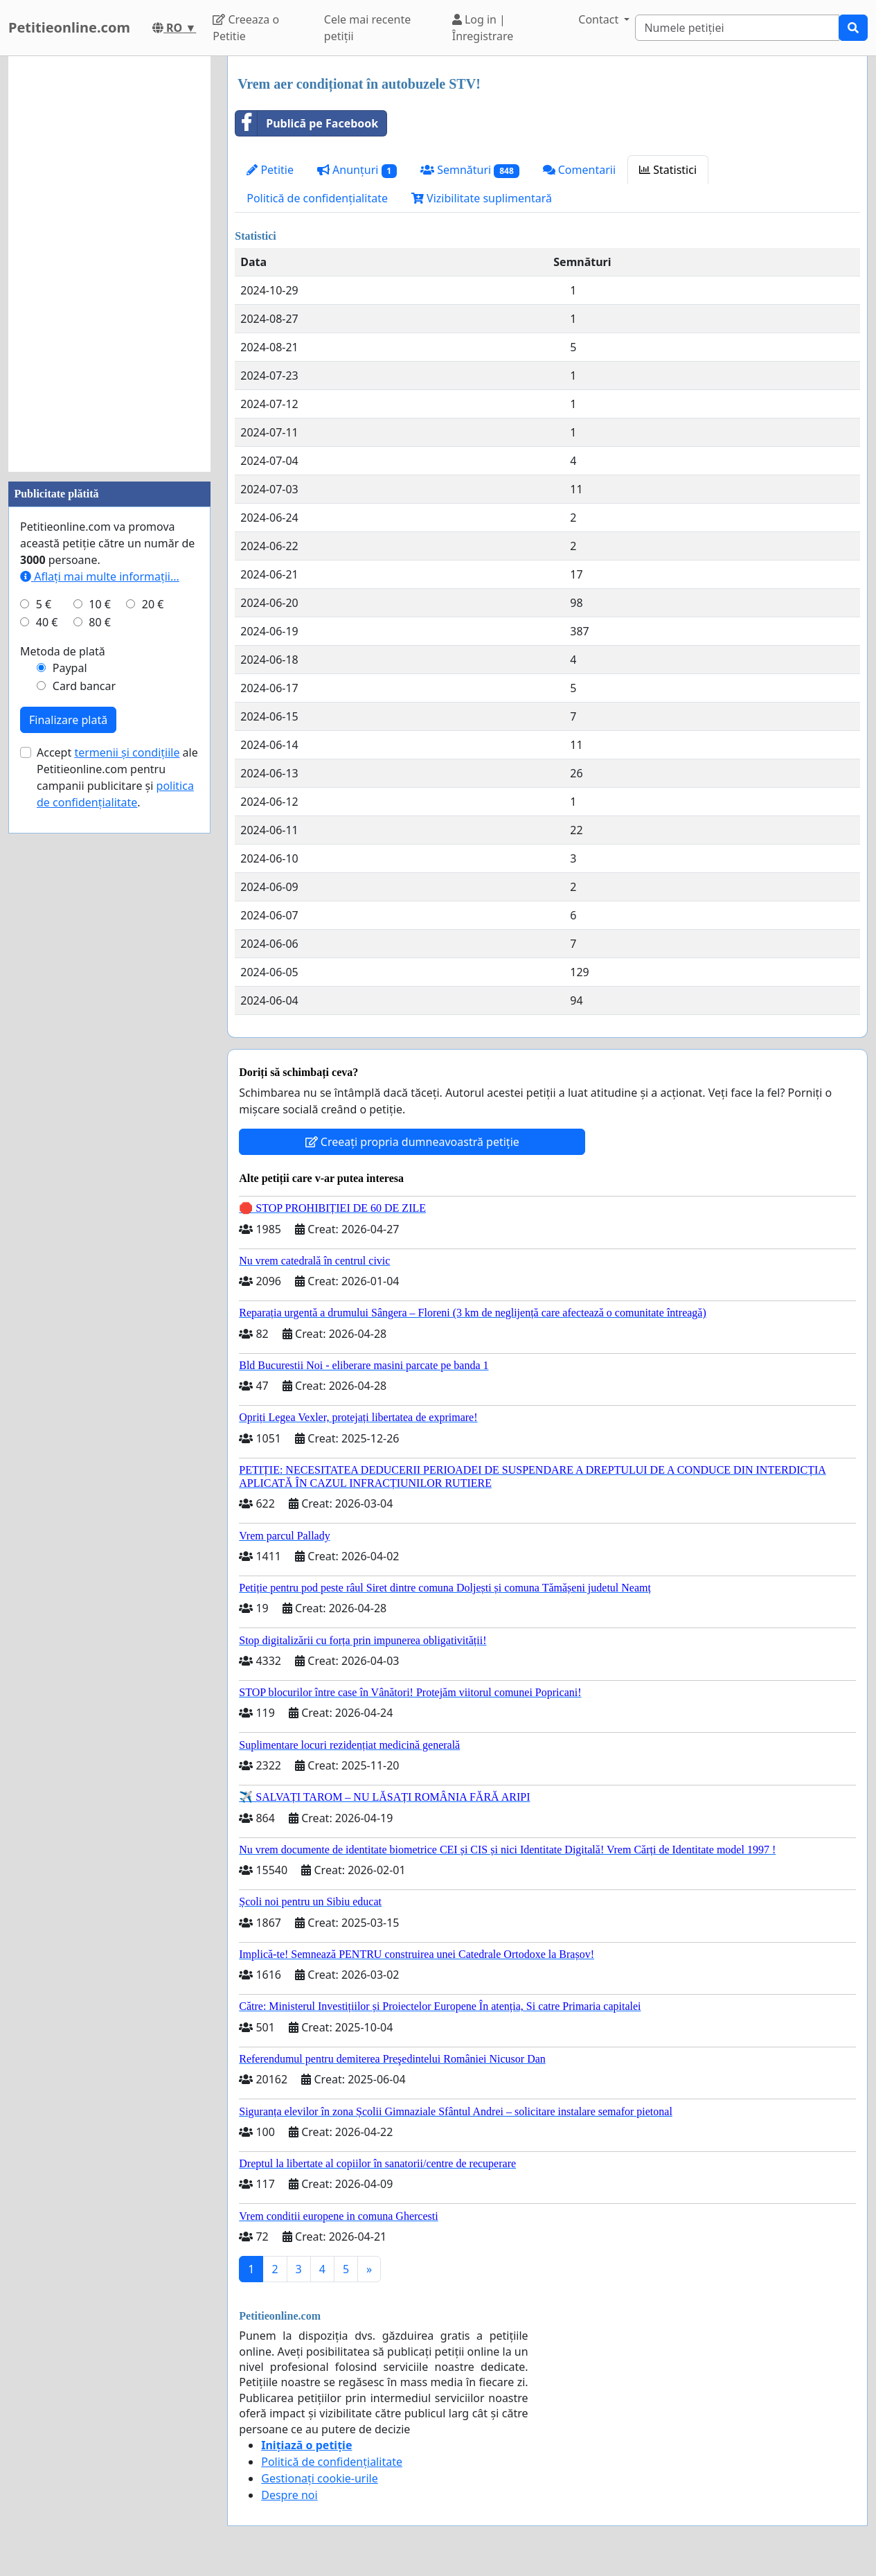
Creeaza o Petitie (246, 28)
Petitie (270, 169)
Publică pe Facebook (306, 123)
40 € (47, 622)
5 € (43, 604)
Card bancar (84, 686)
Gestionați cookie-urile (319, 2478)
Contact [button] (599, 19)
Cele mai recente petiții (367, 28)
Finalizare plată (68, 719)
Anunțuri (357, 170)
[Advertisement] (109, 264)
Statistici (668, 169)
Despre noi (289, 2495)
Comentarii (579, 169)
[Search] (737, 28)
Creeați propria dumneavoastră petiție (412, 1141)
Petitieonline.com (69, 27)
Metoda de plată (62, 651)
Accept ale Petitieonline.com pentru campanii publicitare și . (117, 777)
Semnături (469, 170)
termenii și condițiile (126, 752)
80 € (100, 622)
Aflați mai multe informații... (99, 576)
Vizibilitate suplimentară (481, 198)
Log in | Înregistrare (483, 28)
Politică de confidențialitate (317, 198)
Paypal (70, 668)
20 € (153, 604)
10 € (100, 604)
